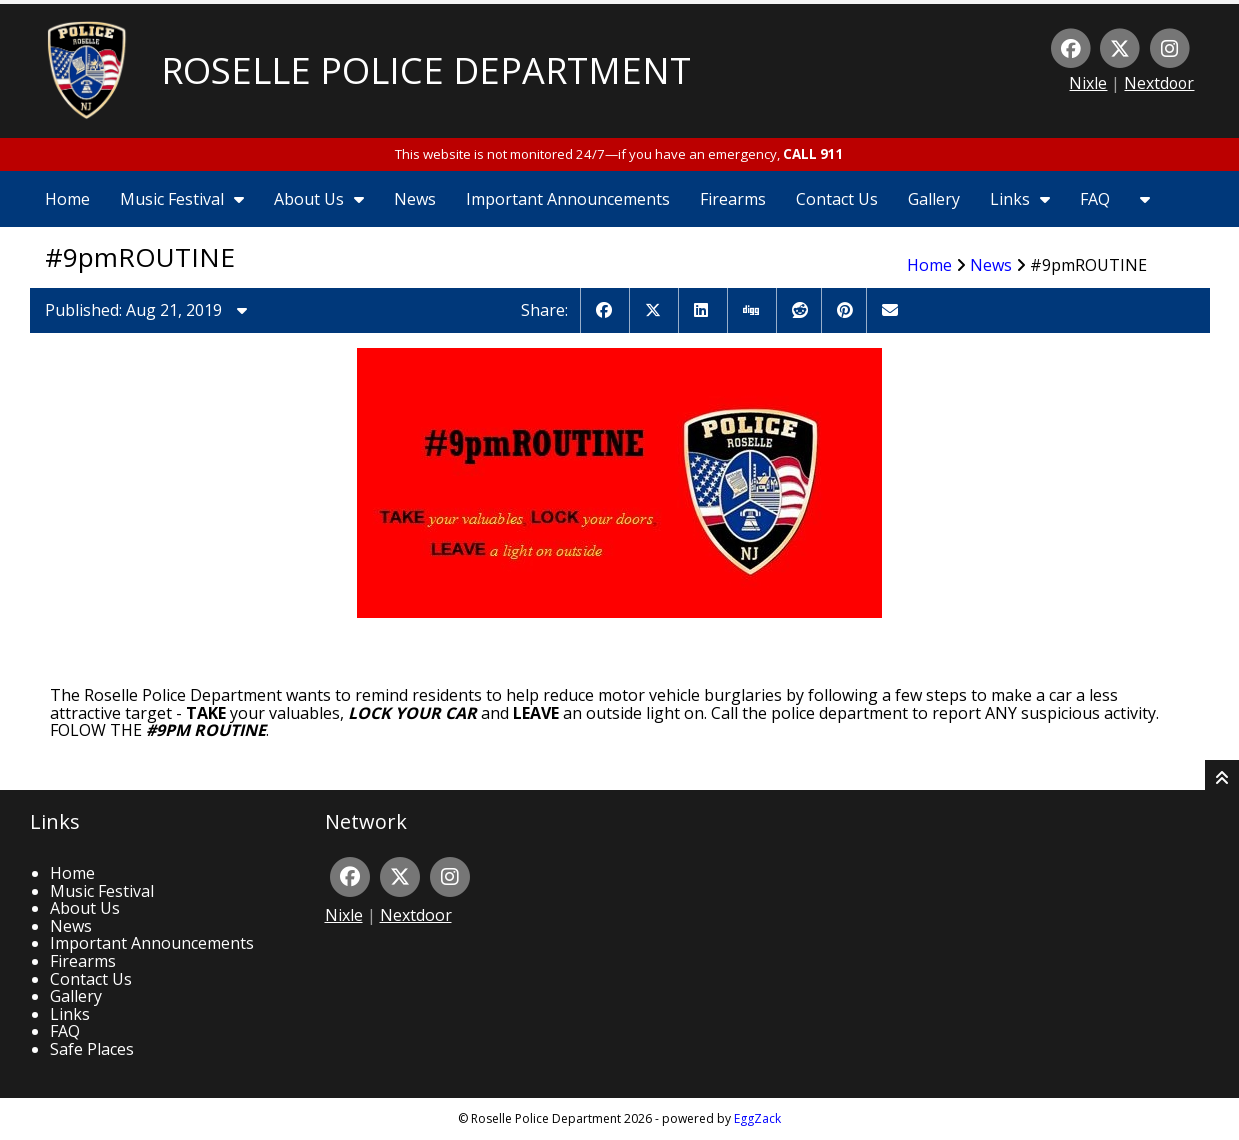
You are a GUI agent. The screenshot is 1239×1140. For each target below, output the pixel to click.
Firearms (733, 199)
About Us (319, 199)
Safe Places (92, 1049)
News (415, 199)
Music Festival (182, 199)
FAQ (1095, 199)
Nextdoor (1159, 83)
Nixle (1088, 83)
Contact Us (837, 199)
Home (67, 199)
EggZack (757, 1118)
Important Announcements (568, 199)
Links (1020, 199)
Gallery (934, 199)
